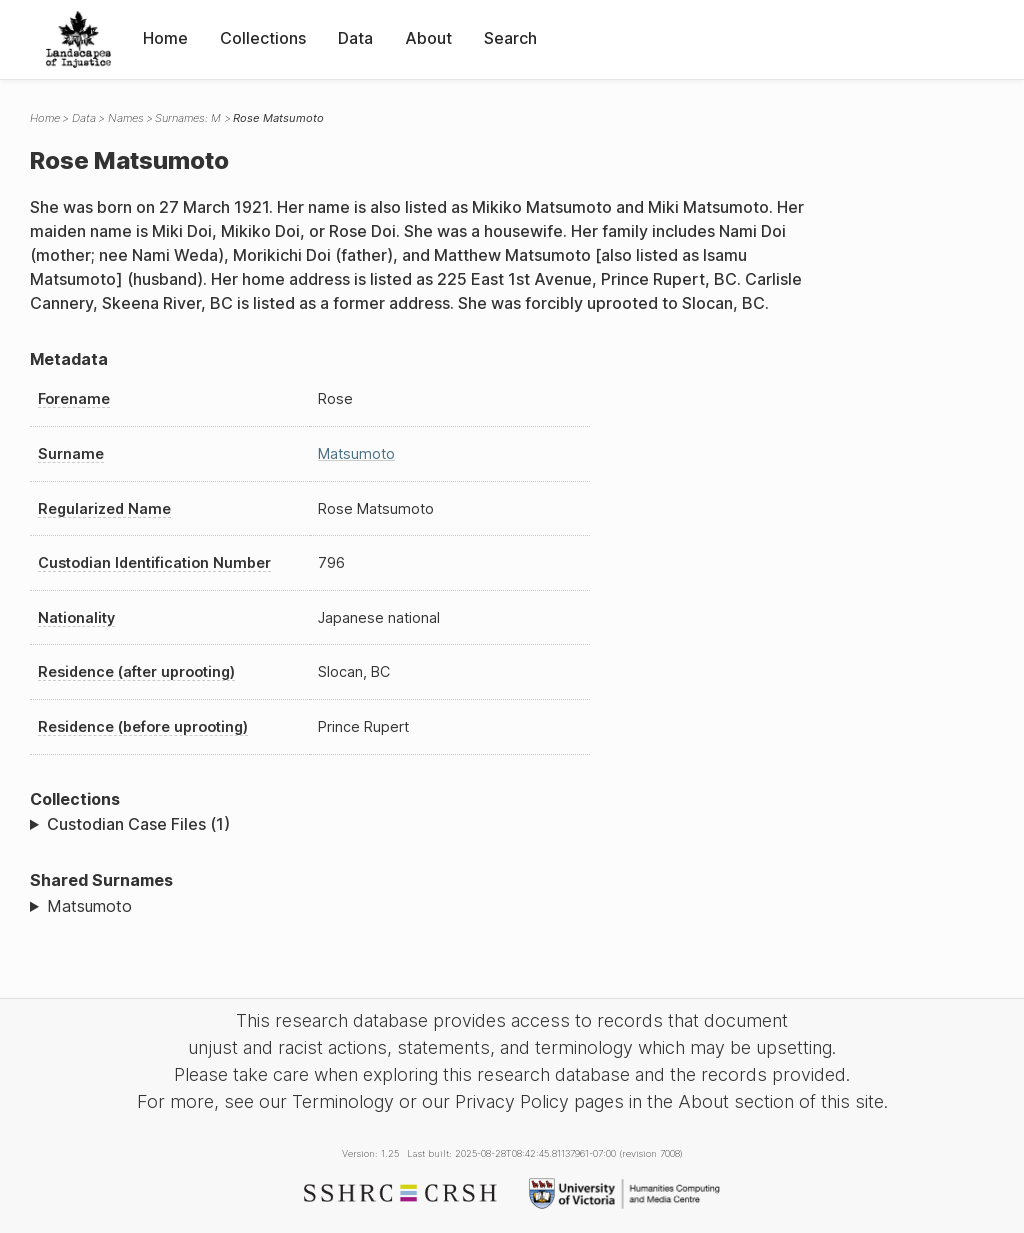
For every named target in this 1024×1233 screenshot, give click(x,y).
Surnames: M (188, 118)
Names (126, 118)
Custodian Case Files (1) (138, 824)
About (428, 38)
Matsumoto (356, 453)
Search (510, 38)
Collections (263, 38)
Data (355, 38)
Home (165, 38)
